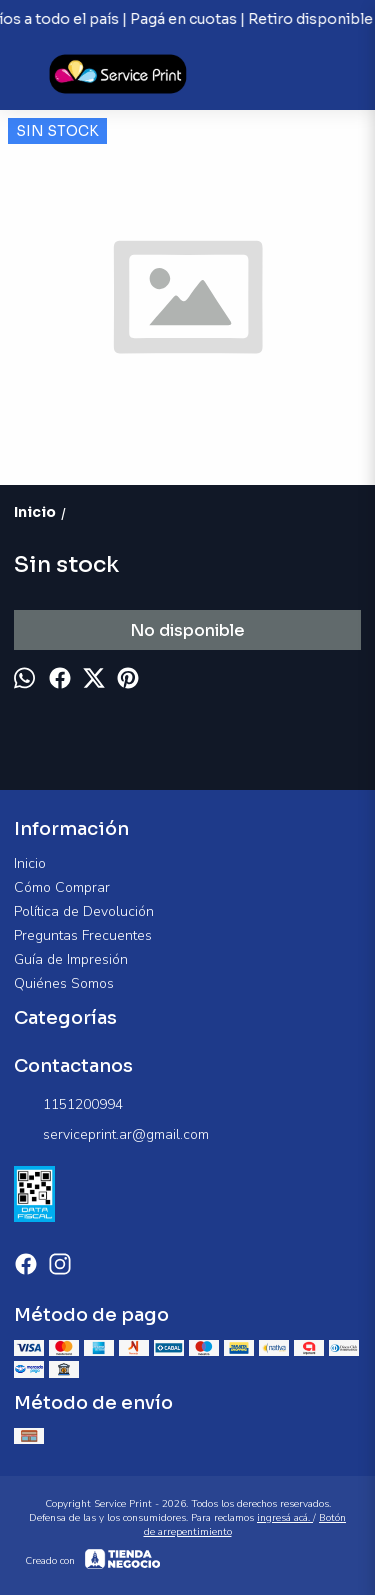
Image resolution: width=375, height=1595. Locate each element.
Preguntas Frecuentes (83, 935)
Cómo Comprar (62, 887)
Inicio (30, 863)
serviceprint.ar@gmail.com (111, 1135)
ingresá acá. (285, 1518)
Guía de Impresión (71, 959)
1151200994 (68, 1105)
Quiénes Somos (64, 983)
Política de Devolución (84, 911)
